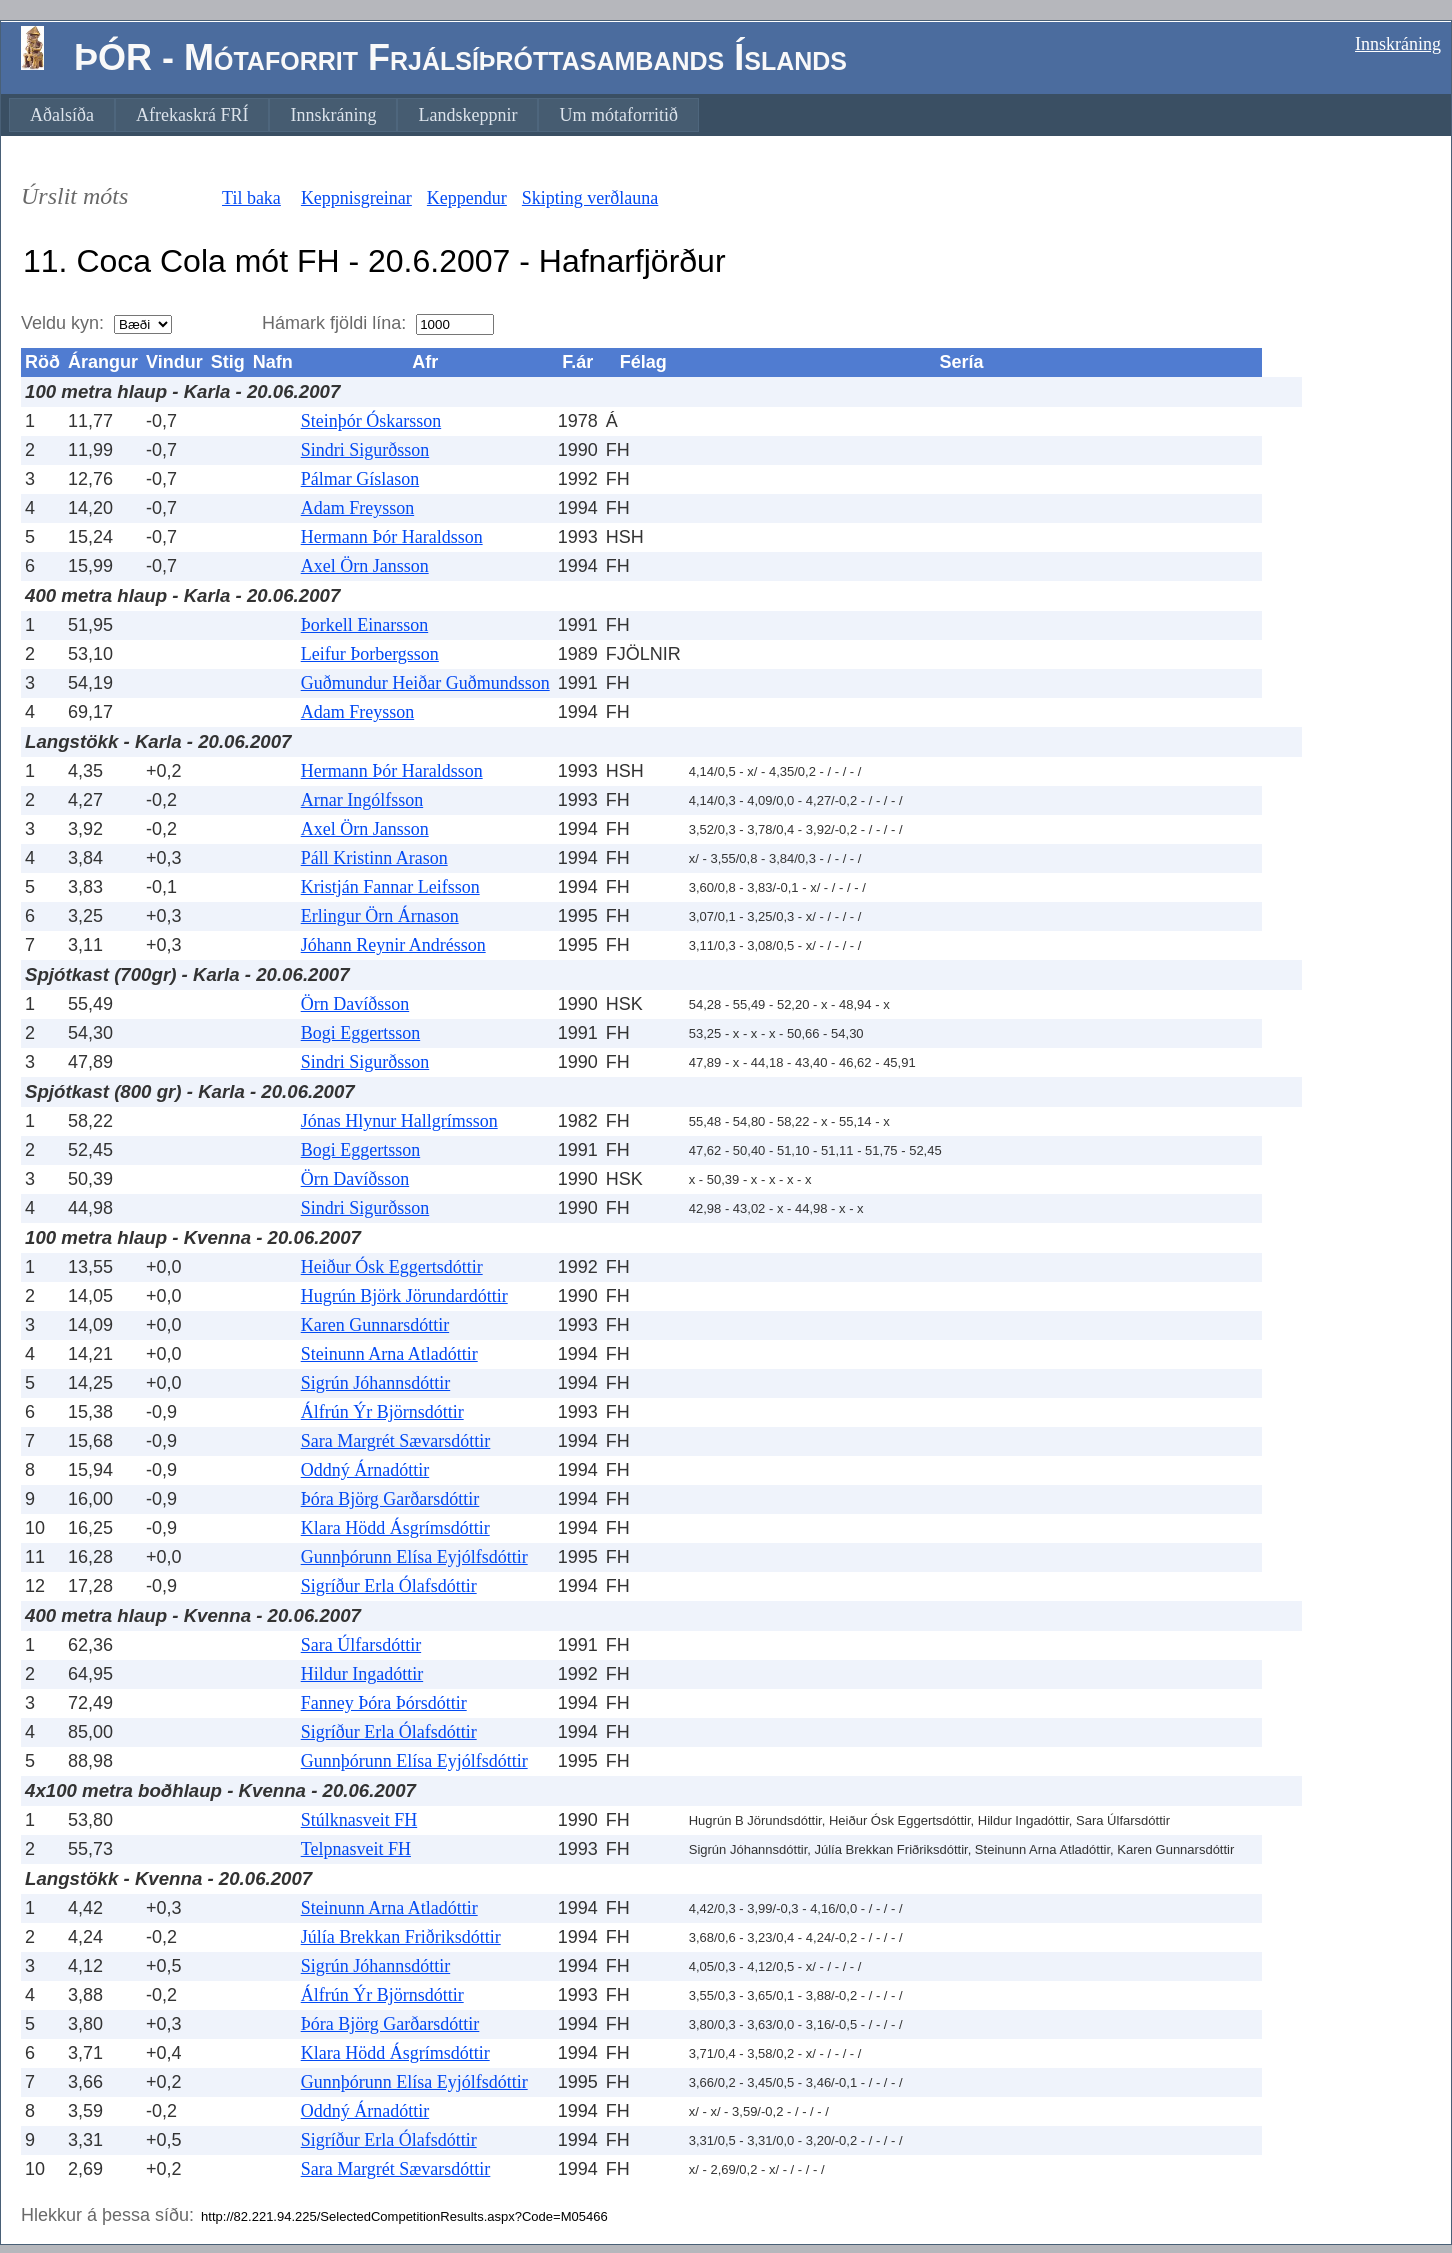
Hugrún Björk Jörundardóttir (404, 1296)
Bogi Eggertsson (361, 1033)
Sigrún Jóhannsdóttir (376, 1383)
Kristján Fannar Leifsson (390, 887)
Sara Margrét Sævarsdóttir (396, 1441)
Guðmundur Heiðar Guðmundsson (425, 683)
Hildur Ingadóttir (362, 1674)
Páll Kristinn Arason (374, 858)
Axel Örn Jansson (365, 566)
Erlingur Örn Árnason (380, 916)
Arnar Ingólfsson (362, 800)
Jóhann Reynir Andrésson (393, 945)
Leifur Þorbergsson (370, 654)
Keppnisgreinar (356, 198)
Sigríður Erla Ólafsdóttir (389, 1586)
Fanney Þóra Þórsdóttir (384, 1703)
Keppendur (467, 198)
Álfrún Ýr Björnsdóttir (382, 1412)
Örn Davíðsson (355, 1004)
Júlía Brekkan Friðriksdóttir (401, 1937)
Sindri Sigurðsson (365, 450)
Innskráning (1398, 44)
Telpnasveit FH (356, 1849)
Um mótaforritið (618, 115)
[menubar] (354, 115)
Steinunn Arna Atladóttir (389, 1354)
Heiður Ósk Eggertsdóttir (392, 1267)
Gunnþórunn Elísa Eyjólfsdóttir (414, 1557)
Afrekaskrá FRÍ (192, 115)
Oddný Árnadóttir (365, 1470)
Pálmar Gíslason (360, 479)
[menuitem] (62, 115)
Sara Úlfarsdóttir (361, 1645)
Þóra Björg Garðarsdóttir (390, 1499)
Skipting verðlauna (590, 198)
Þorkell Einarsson (365, 625)
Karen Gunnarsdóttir (375, 1325)
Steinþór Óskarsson (371, 421)
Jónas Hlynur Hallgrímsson (399, 1121)
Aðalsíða (62, 115)
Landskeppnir (467, 115)
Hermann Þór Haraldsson (392, 537)
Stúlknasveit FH (359, 1820)
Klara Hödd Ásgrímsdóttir (395, 1528)
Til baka (251, 198)
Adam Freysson (358, 508)
